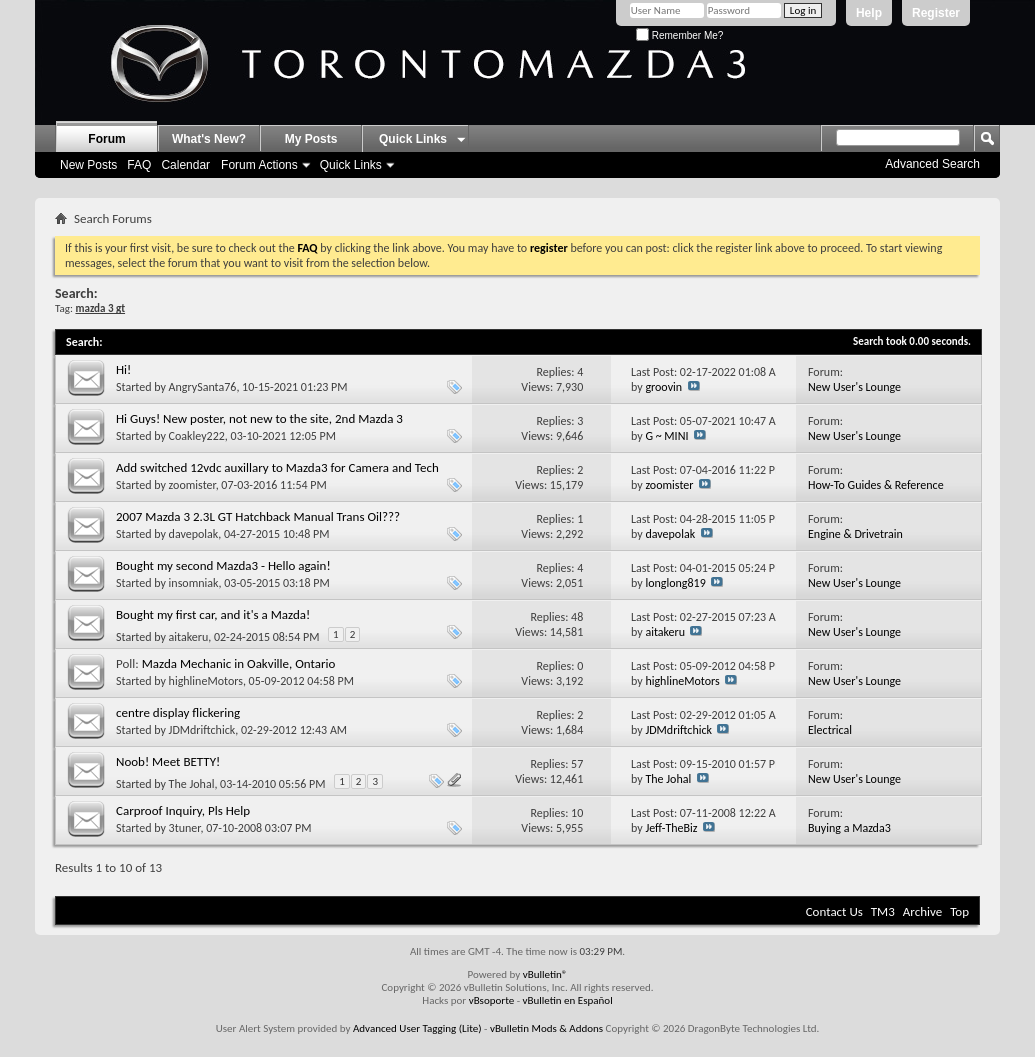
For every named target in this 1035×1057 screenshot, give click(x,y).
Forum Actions (259, 165)
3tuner (185, 828)
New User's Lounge (854, 387)
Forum (106, 139)
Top (959, 911)
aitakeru (189, 637)
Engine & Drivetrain (855, 534)
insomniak (194, 583)
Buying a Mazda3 (849, 828)
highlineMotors (206, 681)
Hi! (123, 369)
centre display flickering (178, 712)
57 (577, 764)
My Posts (311, 139)
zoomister (192, 485)
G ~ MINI (666, 436)
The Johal (192, 784)
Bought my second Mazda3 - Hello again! (223, 565)
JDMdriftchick (202, 730)
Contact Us (834, 911)
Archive (922, 911)
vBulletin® (545, 974)
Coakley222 (197, 436)
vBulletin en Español (568, 1000)
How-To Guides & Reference (876, 485)
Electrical (830, 730)
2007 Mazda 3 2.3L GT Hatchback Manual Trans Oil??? (258, 516)
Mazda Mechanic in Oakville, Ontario (239, 663)
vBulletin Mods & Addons (546, 1028)
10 (577, 813)
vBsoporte (492, 1000)
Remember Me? (679, 35)
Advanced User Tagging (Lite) (417, 1028)
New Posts (88, 165)
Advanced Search (932, 164)
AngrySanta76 (203, 387)
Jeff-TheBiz (671, 828)
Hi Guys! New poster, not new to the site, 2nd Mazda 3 (259, 418)
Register (936, 13)
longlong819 (675, 583)
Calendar (185, 165)
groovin (663, 387)
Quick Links (351, 165)
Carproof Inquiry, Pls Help (183, 810)
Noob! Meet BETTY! (168, 761)
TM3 (883, 911)
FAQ (139, 165)
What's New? (209, 139)
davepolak (194, 534)
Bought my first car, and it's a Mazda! (213, 614)
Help (869, 13)
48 (577, 617)
